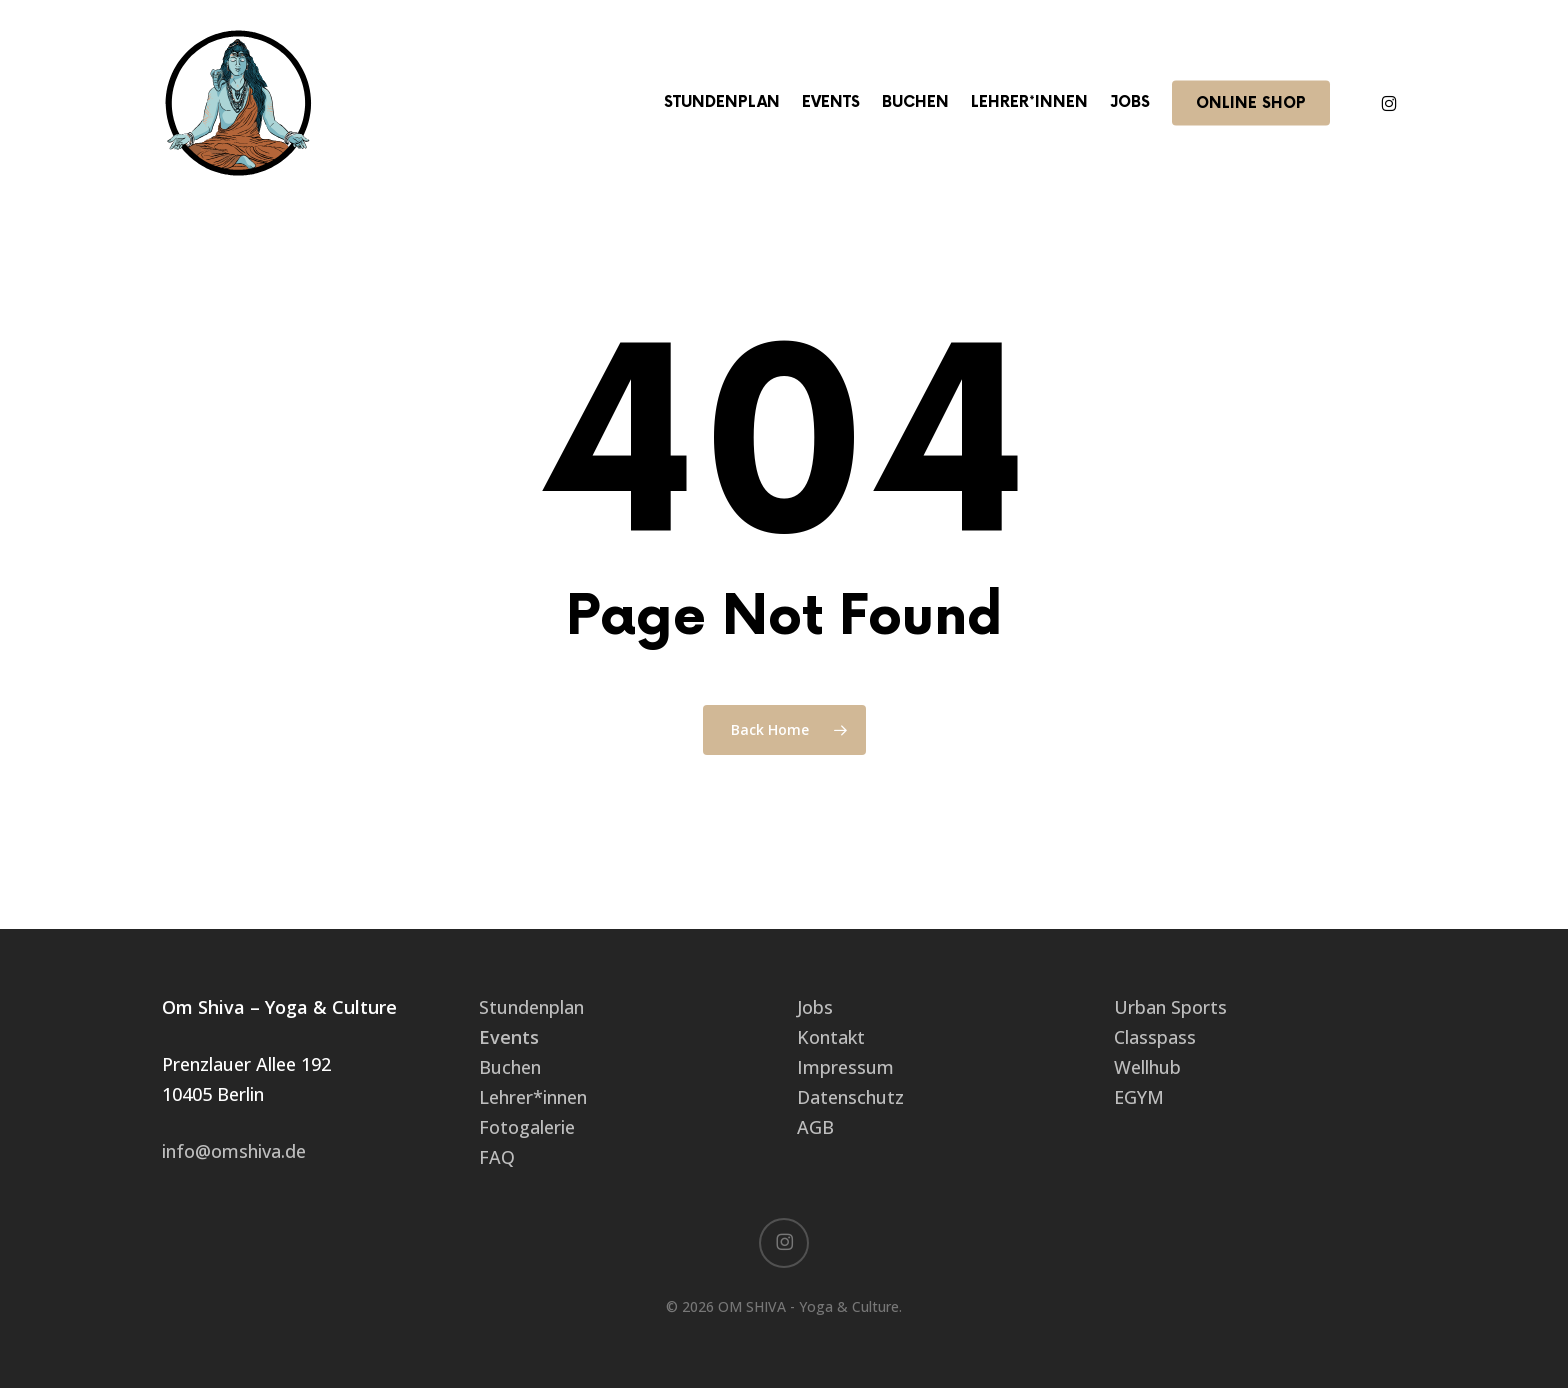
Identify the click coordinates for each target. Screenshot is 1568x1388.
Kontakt (831, 1037)
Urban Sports (1170, 1007)
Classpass (1155, 1037)
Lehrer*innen (533, 1097)
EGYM (1139, 1097)
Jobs (815, 1007)
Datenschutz (850, 1097)
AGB (815, 1127)
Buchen (510, 1067)
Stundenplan (531, 1007)
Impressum (845, 1067)
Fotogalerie (527, 1127)
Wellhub (1147, 1067)
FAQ (497, 1157)
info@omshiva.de (234, 1151)
